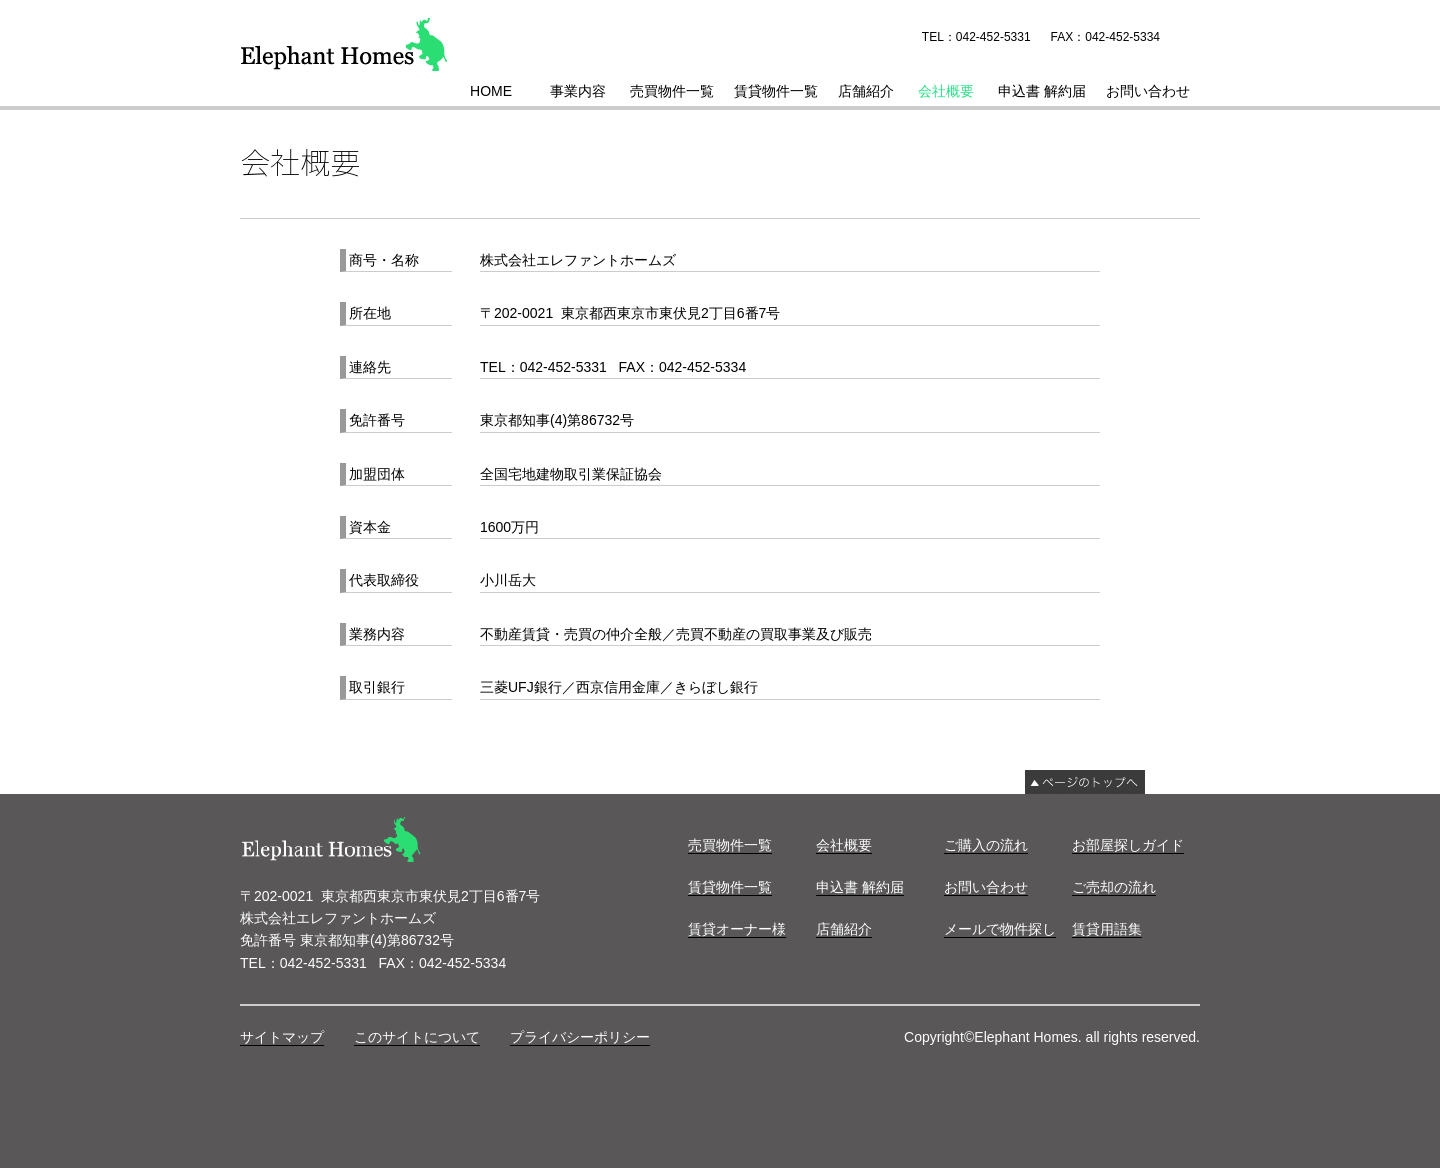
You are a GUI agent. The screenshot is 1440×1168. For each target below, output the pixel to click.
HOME (491, 91)
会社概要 (946, 91)
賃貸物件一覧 (776, 91)
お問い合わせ (1148, 91)
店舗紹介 (866, 91)
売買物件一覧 (672, 91)
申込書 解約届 (1042, 91)
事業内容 (578, 91)
